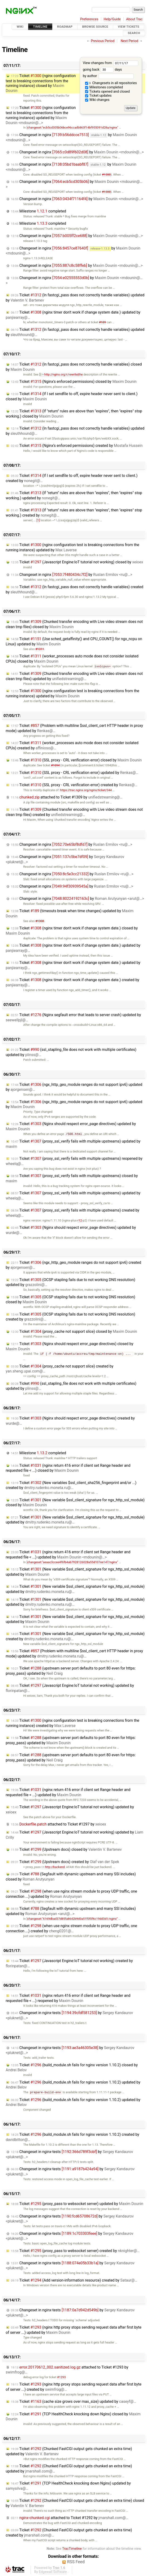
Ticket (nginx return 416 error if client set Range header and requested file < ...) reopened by (68, 1998)
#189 (102, 322)
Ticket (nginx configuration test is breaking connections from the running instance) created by (72, 1723)
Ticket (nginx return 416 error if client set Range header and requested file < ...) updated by (68, 1554)
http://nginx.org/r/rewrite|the (62, 374)
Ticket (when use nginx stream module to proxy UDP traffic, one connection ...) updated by (71, 1894)
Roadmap (65, 26)
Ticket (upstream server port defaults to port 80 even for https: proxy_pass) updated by (71, 1740)
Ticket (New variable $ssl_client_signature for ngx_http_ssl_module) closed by (75, 1502)
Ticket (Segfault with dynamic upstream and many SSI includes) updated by (71, 1911)
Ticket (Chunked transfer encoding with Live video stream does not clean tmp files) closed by (74, 624)
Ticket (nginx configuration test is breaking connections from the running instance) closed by (41, 83)
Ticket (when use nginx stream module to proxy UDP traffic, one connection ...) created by (71, 1928)
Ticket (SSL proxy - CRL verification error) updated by (74, 772)
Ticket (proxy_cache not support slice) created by (59, 1369)
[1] (38, 520)
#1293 (61, 2377)
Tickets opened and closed (107, 92)
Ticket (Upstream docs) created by (65, 1862)
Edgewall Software (53, 2572)
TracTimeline (72, 2549)
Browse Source (95, 26)
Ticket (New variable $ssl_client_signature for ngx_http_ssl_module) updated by (75, 1520)
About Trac (134, 19)
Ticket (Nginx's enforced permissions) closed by (74, 381)
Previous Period (102, 41)
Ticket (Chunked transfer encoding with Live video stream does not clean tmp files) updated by (74, 676)
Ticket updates (98, 96)
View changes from (110, 63)
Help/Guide (112, 19)
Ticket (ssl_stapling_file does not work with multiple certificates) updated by (71, 1386)
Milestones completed (104, 87)
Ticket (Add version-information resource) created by (74, 2280)
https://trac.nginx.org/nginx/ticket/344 (86, 790)
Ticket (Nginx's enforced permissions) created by (77, 445)
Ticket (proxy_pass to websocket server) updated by (77, 2203)
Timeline (40, 26)
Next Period (129, 41)
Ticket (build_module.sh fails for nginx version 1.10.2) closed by (72, 2067)
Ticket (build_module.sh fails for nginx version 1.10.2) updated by (73, 2085)
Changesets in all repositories (111, 83)
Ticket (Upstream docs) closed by (66, 1849)
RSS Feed (76, 2561)
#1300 (106, 174)
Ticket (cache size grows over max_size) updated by (73, 2401)
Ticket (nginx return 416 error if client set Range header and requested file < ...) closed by (68, 1468)
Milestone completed (38, 211)
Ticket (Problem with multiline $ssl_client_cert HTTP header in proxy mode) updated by (74, 1653)
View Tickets (128, 26)
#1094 (55, 765)
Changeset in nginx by (77, 152)
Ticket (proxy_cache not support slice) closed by (74, 1331)
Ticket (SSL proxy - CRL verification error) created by (74, 785)
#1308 (39, 921)
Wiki (20, 26)
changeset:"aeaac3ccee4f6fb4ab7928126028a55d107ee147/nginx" (72, 1562)
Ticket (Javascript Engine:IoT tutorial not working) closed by (77, 562)
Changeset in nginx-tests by (70, 2050)
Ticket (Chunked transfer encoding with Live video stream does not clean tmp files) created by (74, 812)
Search (134, 33)
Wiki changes (97, 100)
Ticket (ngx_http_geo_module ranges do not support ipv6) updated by (74, 1087)
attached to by (66, 797)
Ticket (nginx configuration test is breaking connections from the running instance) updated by (41, 115)
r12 (80, 1220)
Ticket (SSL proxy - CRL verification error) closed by (76, 760)
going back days (102, 70)
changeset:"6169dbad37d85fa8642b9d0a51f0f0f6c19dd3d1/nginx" (72, 1918)
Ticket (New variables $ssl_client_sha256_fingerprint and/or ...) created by (71, 1485)
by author (108, 76)
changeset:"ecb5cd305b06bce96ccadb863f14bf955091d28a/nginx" (72, 127)
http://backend (53, 1867)
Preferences (89, 19)
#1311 (39, 649)
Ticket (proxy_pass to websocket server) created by (75, 2250)
